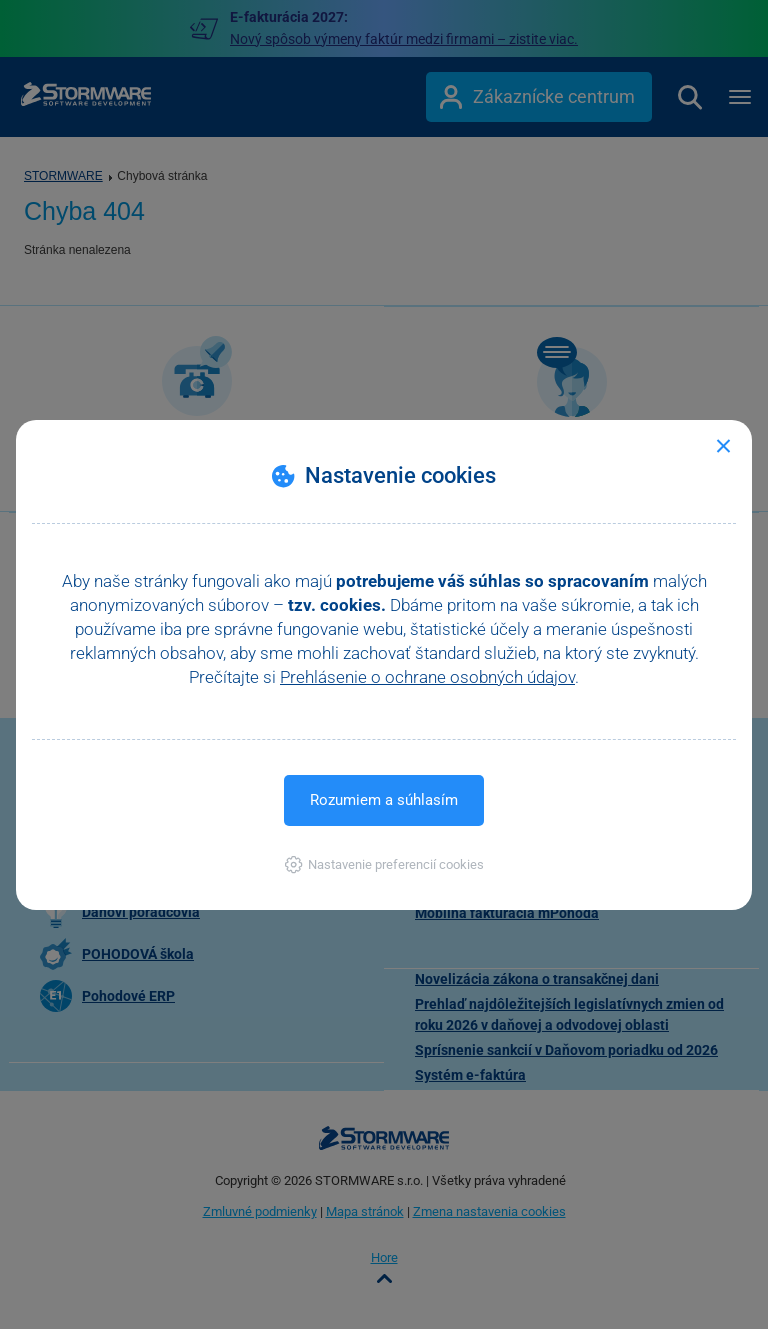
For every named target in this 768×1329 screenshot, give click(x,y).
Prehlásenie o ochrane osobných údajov (427, 677)
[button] (384, 864)
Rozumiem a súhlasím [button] (384, 800)
